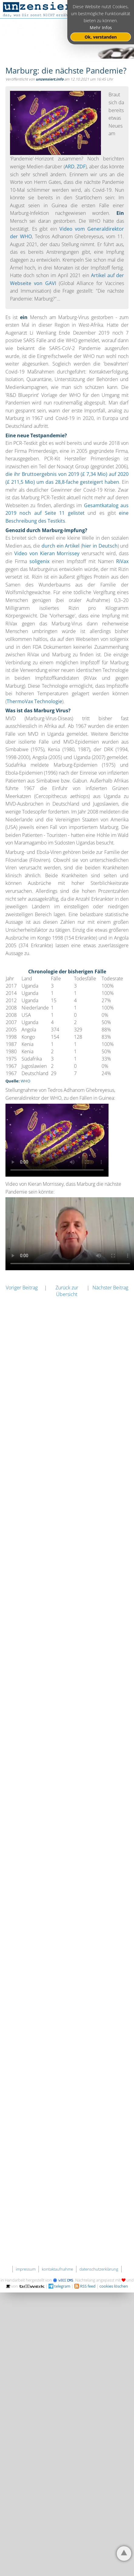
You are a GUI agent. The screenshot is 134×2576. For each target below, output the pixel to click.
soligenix (39, 561)
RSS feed (84, 2286)
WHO (25, 1081)
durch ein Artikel (60, 545)
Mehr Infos (101, 27)
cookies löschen (113, 2286)
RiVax (122, 561)
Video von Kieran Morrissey (47, 553)
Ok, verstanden (101, 37)
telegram (59, 2286)
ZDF (81, 166)
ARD (70, 166)
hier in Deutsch (99, 545)
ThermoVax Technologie (34, 701)
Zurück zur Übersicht (66, 1291)
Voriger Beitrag (22, 1287)
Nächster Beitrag (110, 1287)
